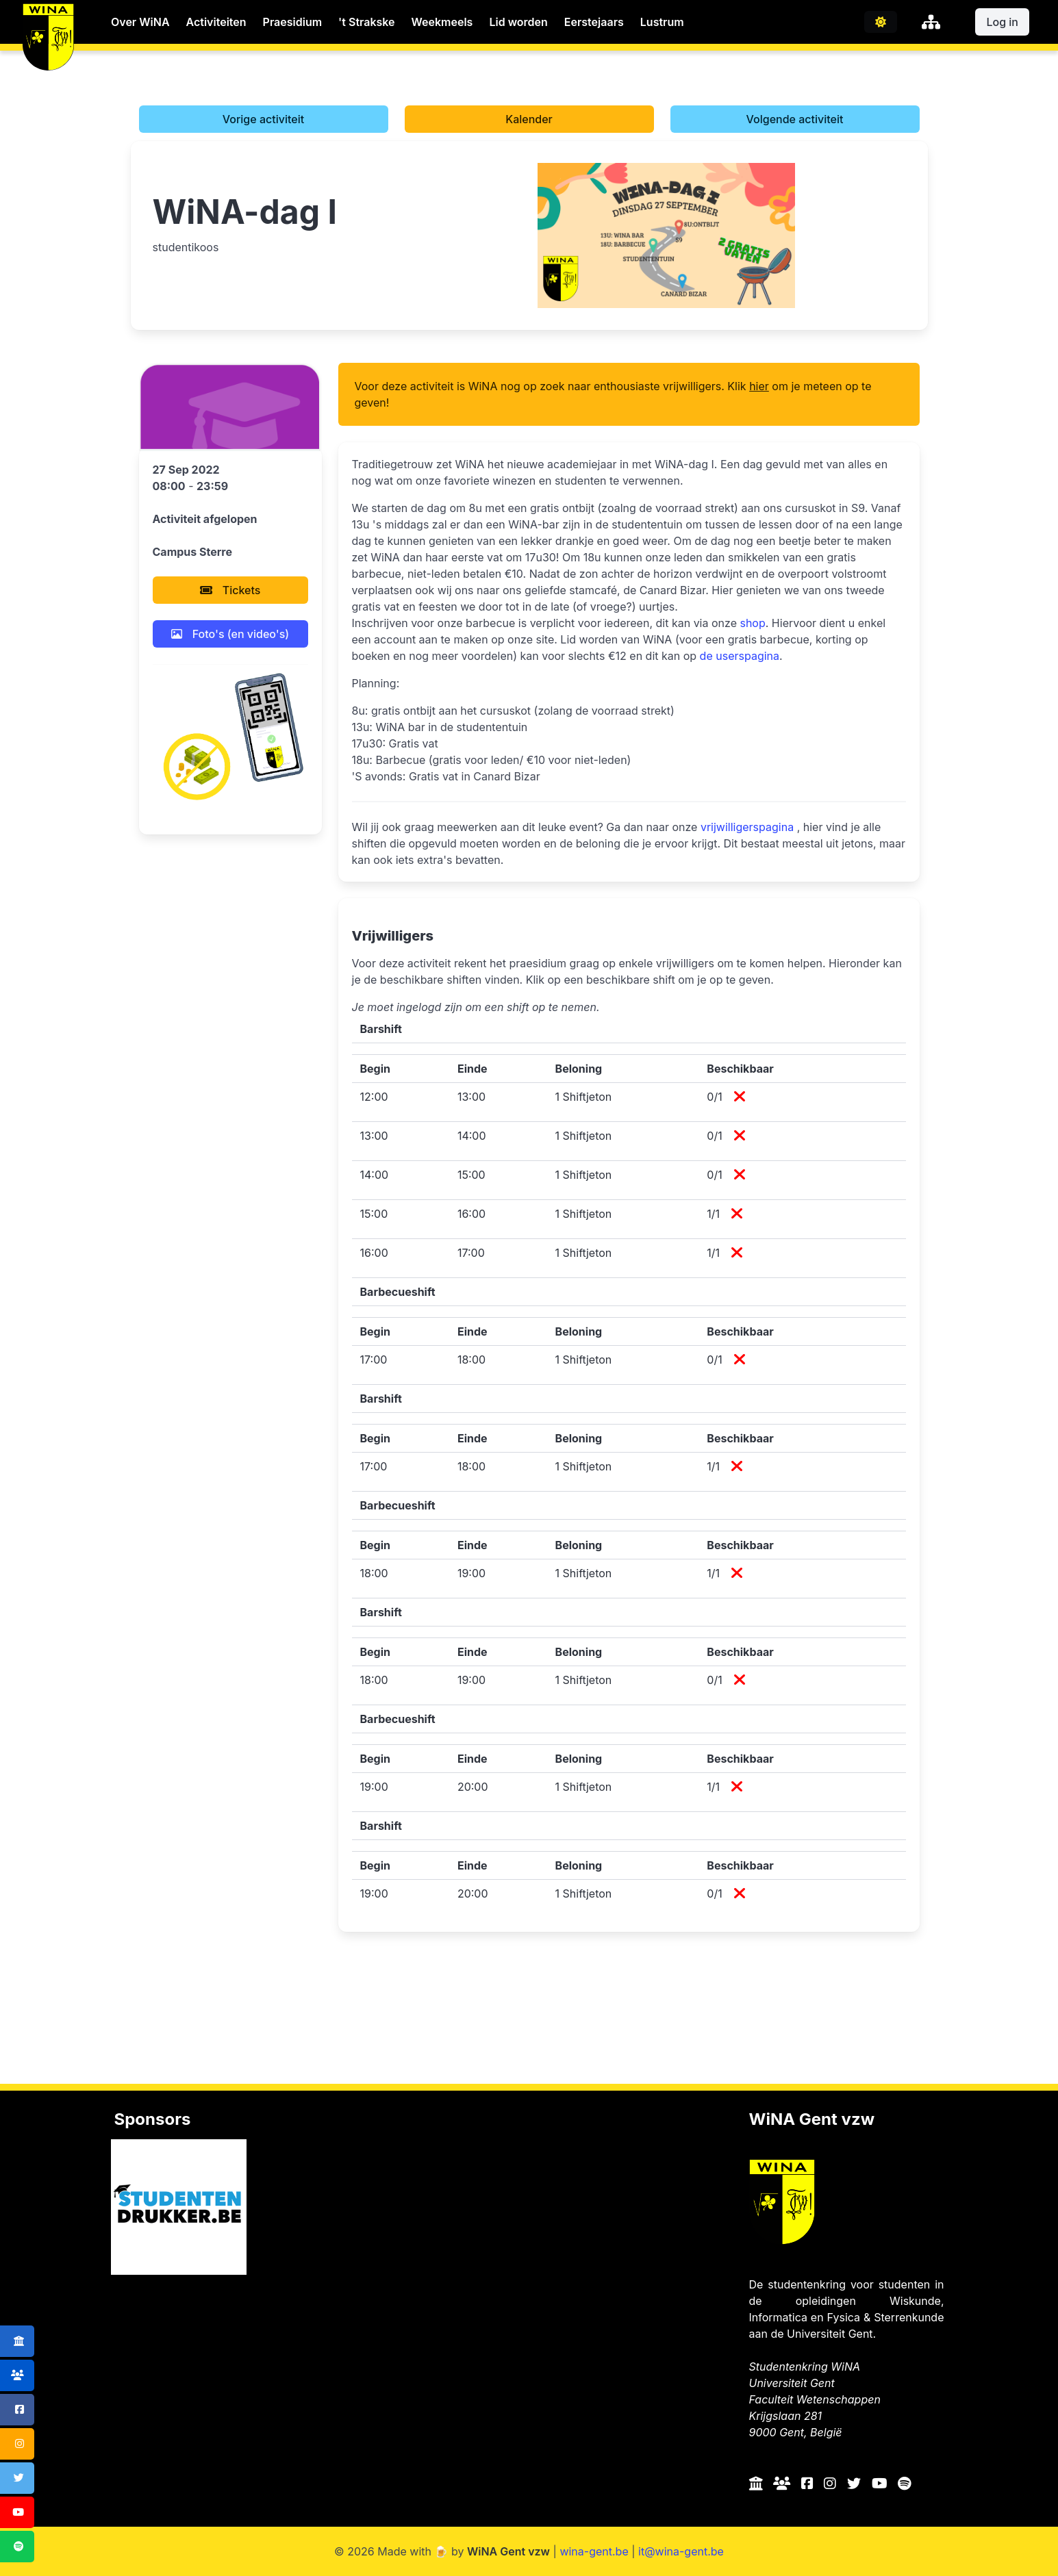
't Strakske (366, 22)
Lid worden (518, 22)
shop (752, 623)
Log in (1002, 22)
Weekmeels (442, 22)
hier (759, 386)
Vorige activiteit (263, 119)
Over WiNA (140, 22)
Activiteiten (216, 22)
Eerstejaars (594, 22)
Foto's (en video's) (230, 634)
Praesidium (293, 22)
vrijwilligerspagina (747, 827)
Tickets (230, 590)
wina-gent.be (593, 2551)
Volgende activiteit (795, 119)
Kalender (529, 119)
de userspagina (739, 656)
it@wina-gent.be (681, 2551)
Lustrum (662, 22)
